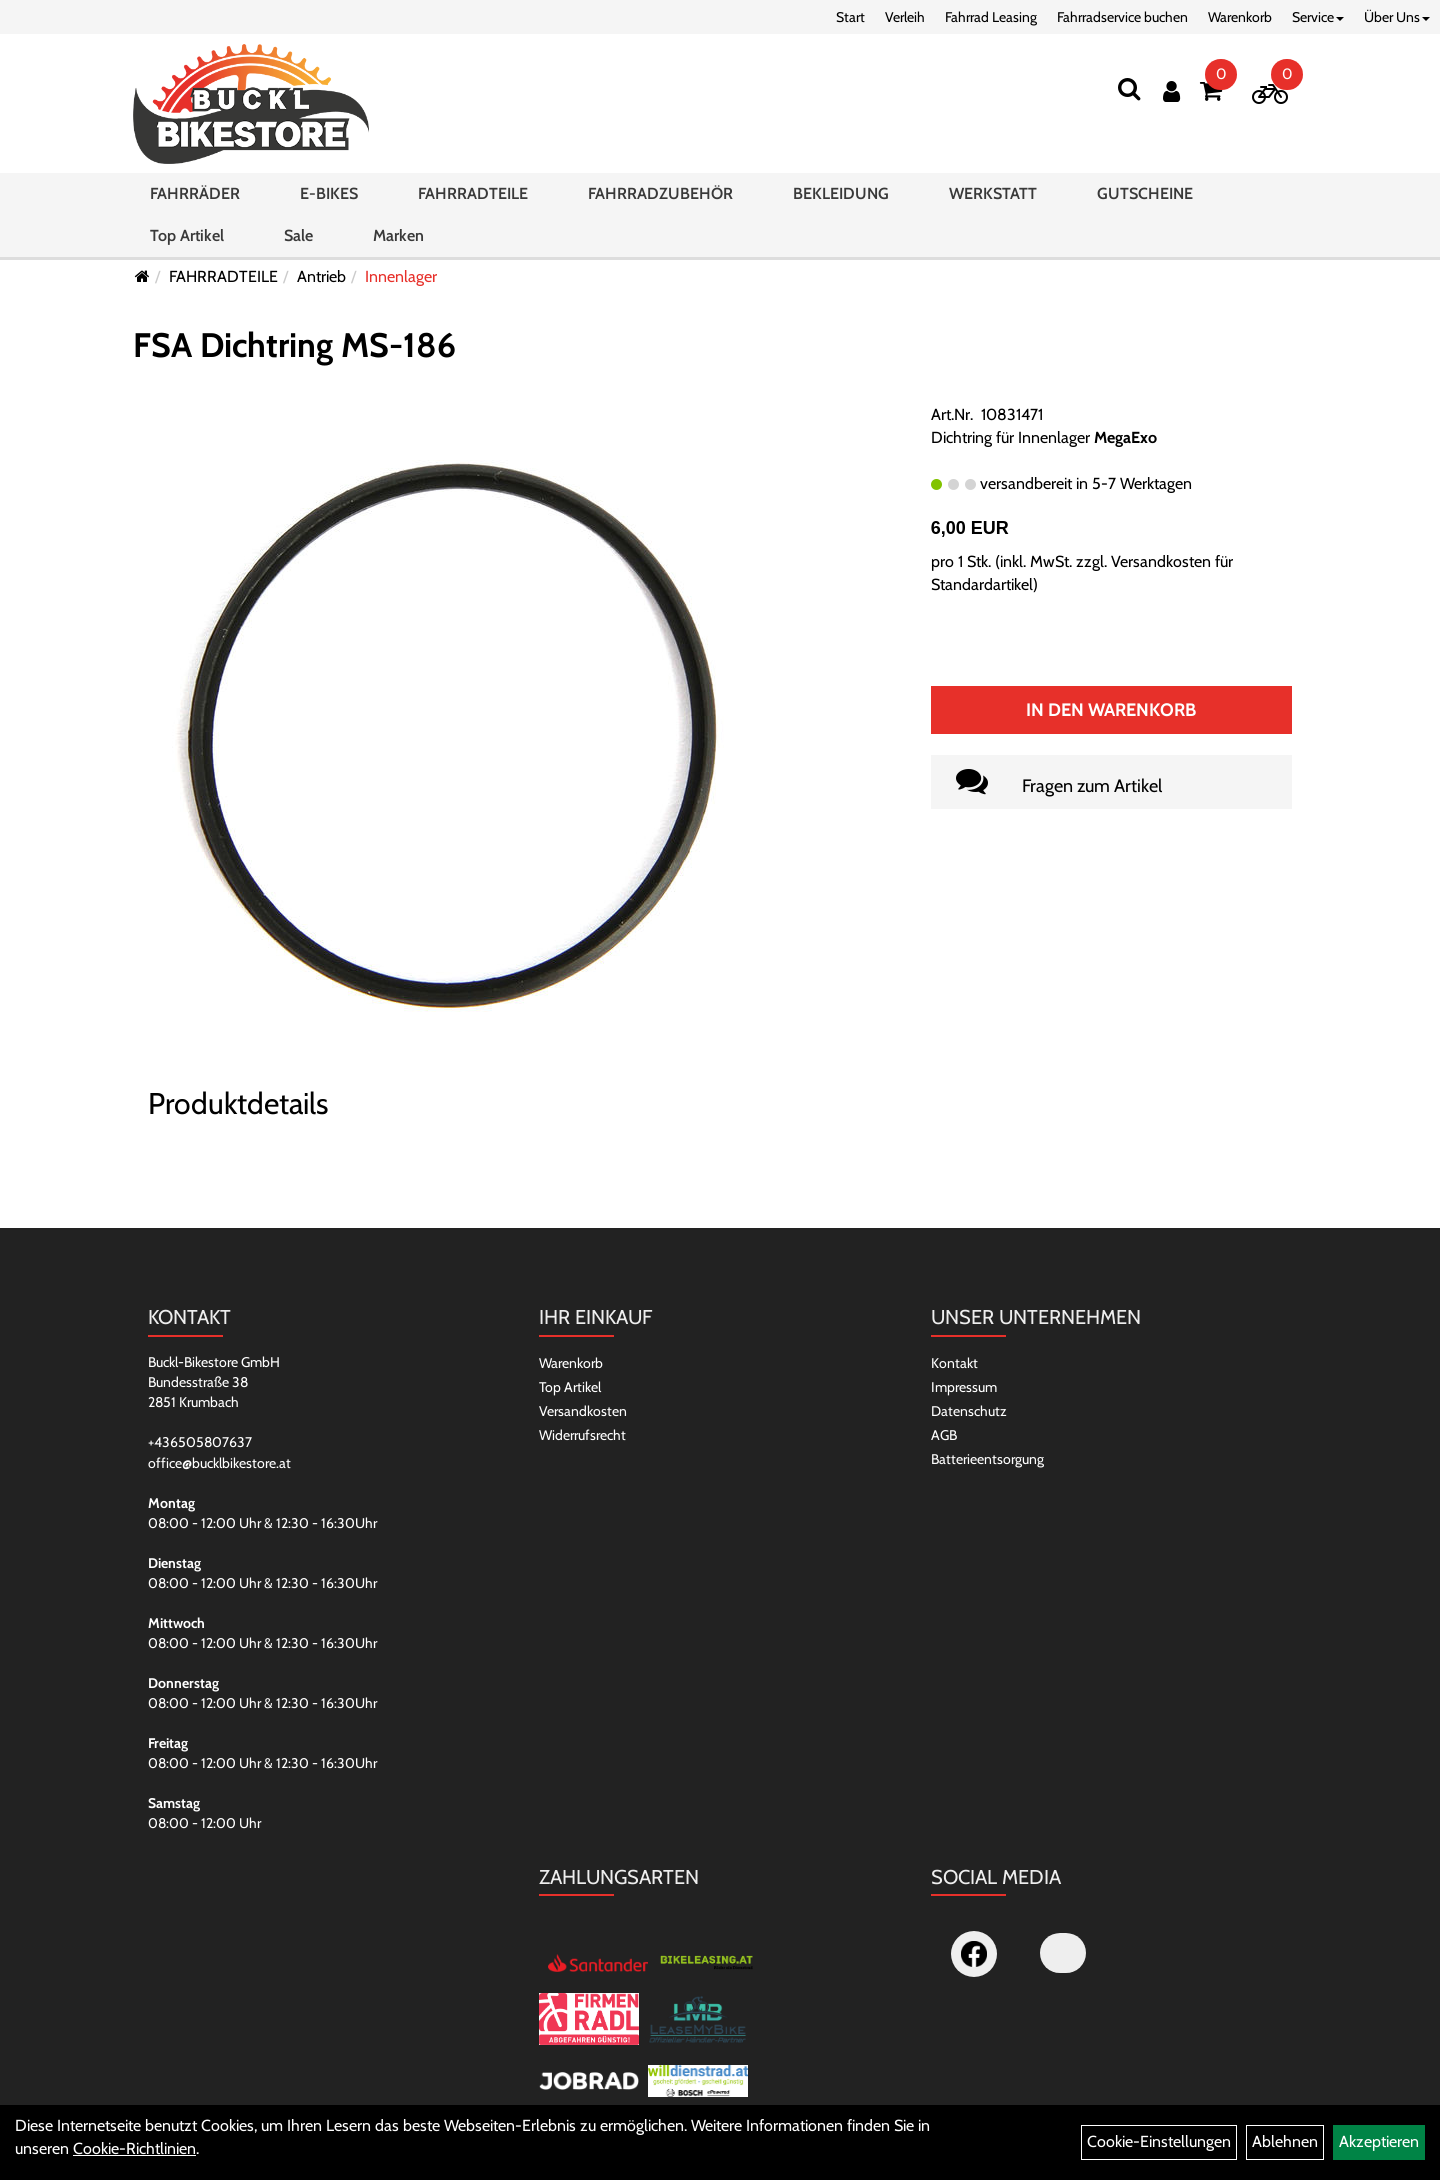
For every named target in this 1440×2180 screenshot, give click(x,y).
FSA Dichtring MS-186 (294, 345)
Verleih (905, 17)
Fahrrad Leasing (991, 17)
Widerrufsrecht (582, 1435)
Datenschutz (969, 1411)
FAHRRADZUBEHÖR (660, 193)
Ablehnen (1285, 2141)
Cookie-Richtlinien (134, 2148)
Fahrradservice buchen (1122, 17)
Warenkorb (1240, 17)
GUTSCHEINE (1145, 193)
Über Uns (1397, 17)
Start (850, 17)
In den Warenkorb (1111, 710)
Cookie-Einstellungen (1159, 2141)
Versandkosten (583, 1411)
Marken (398, 235)
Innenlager (401, 276)
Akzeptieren (1379, 2141)
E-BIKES (329, 193)
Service (1318, 17)
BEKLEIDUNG (841, 193)
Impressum (964, 1387)
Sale (298, 235)
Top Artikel (187, 235)
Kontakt (954, 1363)
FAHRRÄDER (195, 193)
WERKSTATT (993, 193)
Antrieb (321, 276)
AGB (944, 1435)
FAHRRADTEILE (473, 193)
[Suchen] (1129, 88)
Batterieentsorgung (987, 1459)
